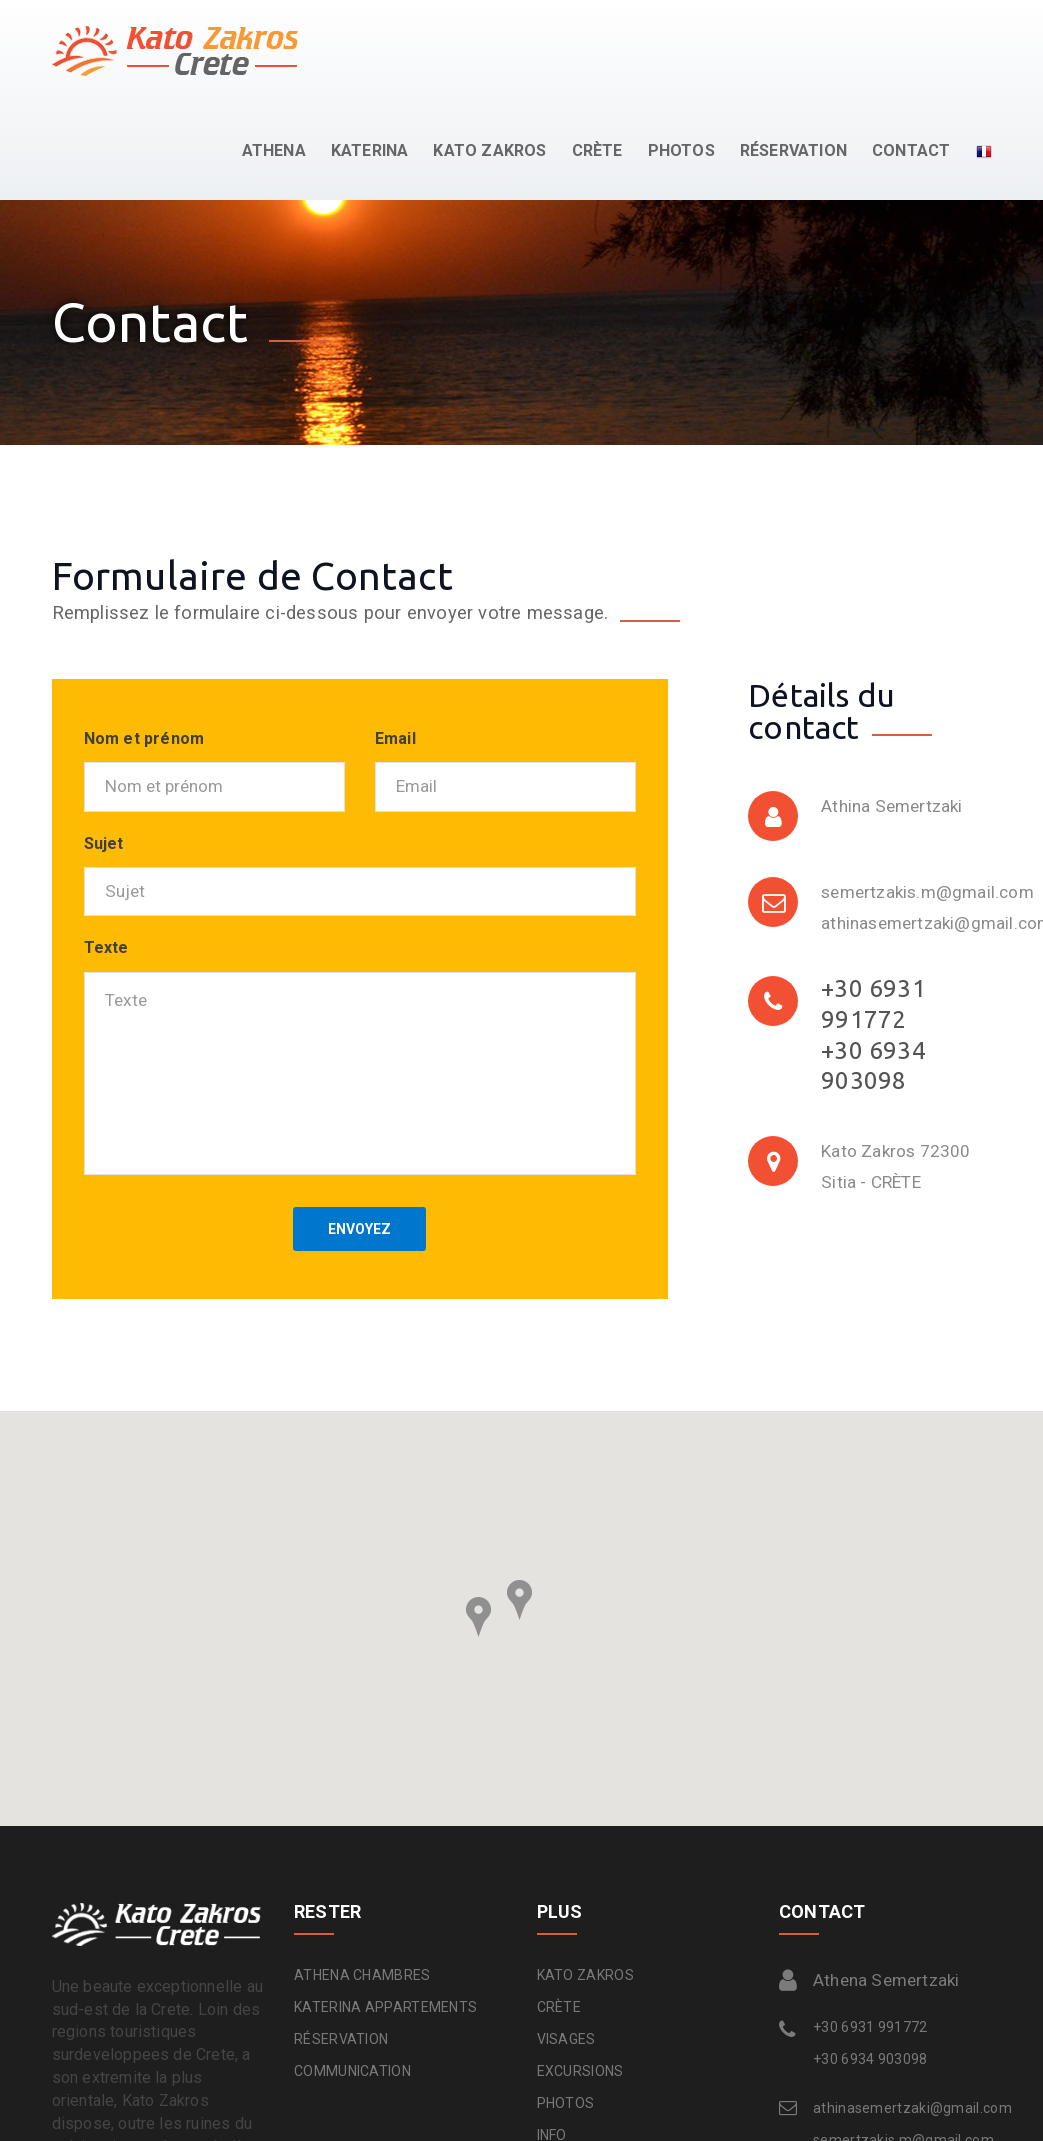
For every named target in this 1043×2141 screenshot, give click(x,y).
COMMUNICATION (352, 2071)
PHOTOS (681, 150)
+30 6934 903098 (870, 2059)
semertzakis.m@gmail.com (927, 892)
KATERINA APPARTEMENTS (385, 2007)
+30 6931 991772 (870, 2027)
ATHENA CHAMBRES (362, 1975)
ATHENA (274, 150)
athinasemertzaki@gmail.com (897, 2108)
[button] (971, 151)
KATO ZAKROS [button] (489, 150)
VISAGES (566, 2039)
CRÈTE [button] (597, 150)
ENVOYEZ (359, 1229)
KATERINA (370, 150)
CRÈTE (559, 2007)
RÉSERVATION (793, 150)
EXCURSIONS (580, 2071)
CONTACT (911, 150)
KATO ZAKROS (585, 1975)
